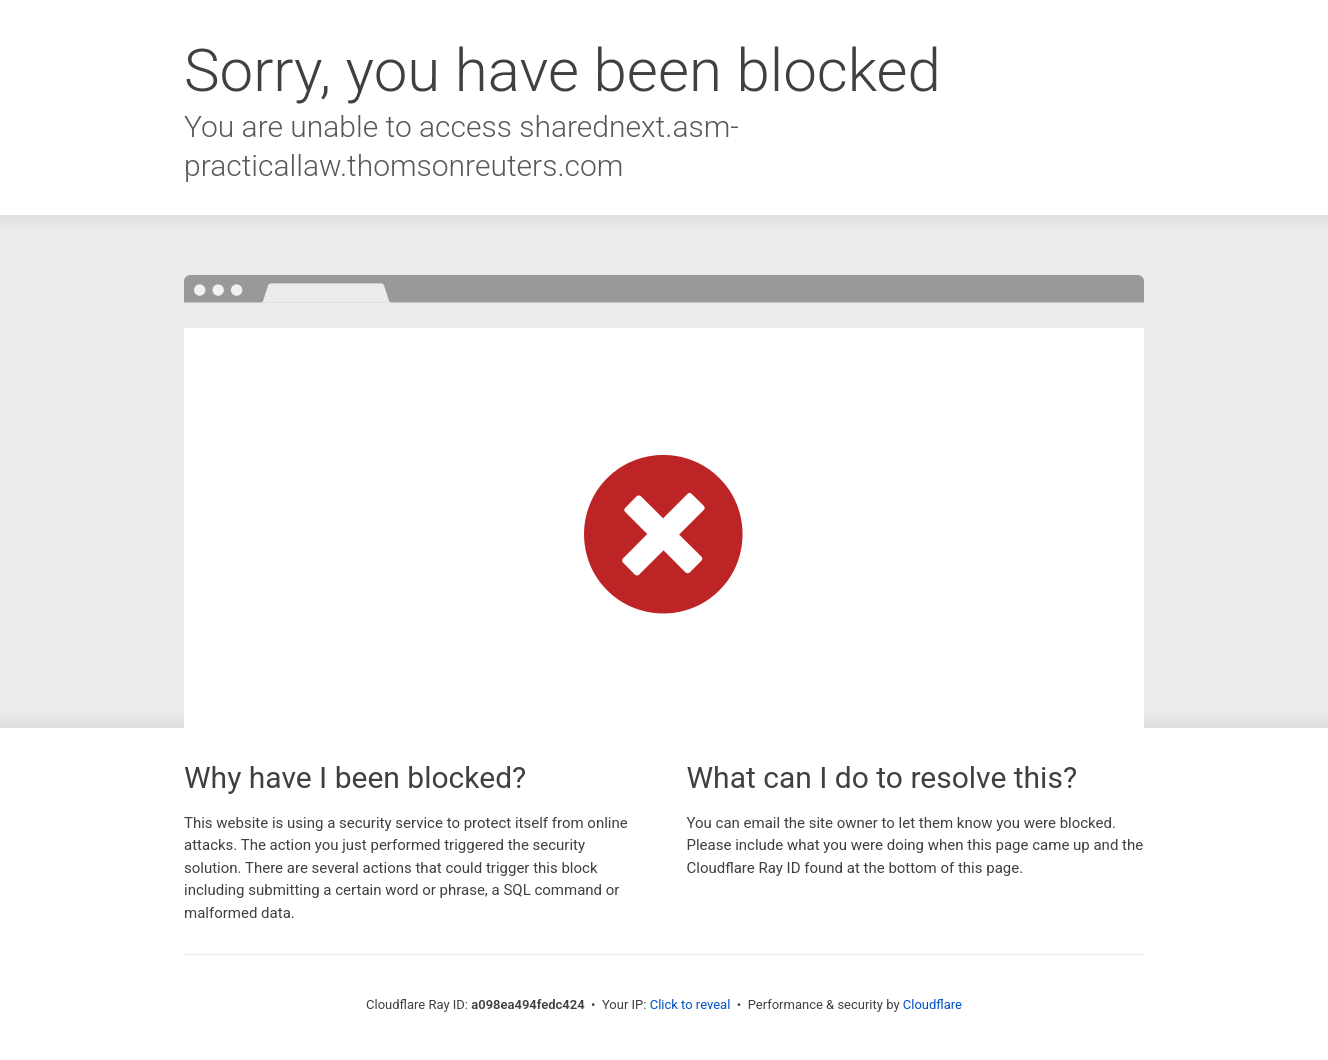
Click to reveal (690, 1004)
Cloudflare (932, 1004)
